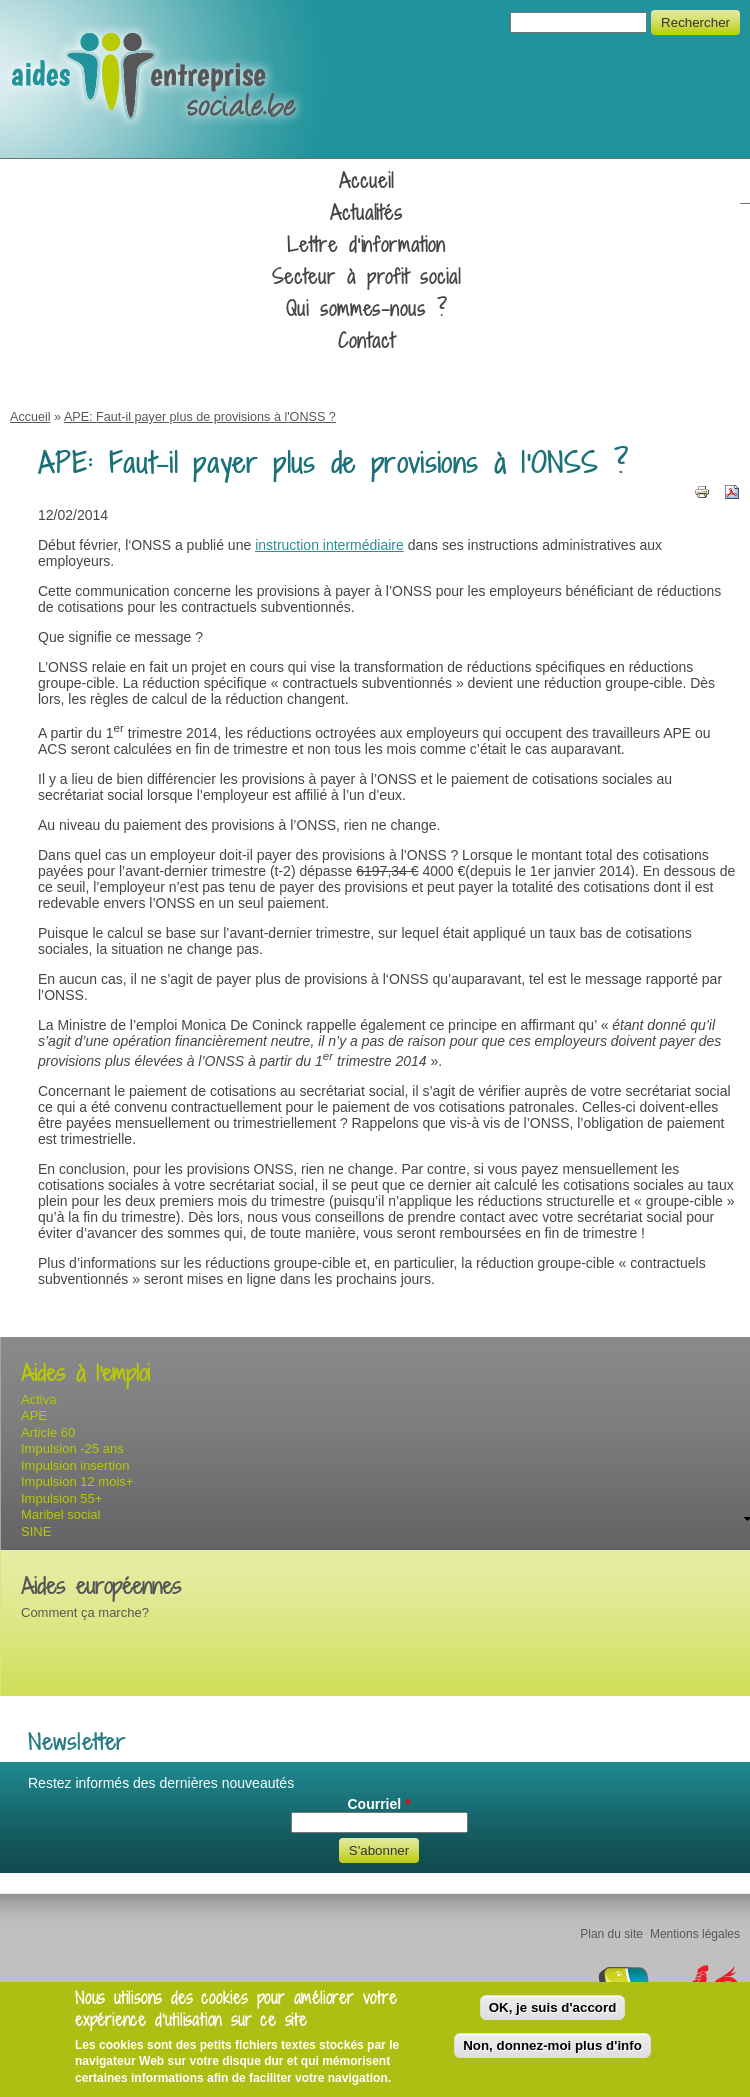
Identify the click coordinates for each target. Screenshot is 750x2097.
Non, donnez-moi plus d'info (552, 2045)
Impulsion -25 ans (72, 1448)
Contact (366, 341)
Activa (38, 1399)
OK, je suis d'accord (553, 2007)
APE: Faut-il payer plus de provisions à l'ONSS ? (200, 417)
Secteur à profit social (366, 277)
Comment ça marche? (85, 1612)
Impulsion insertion (75, 1465)
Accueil (366, 181)
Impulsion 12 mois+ (77, 1481)
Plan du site (611, 1934)
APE (34, 1415)
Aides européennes (101, 1586)
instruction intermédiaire (329, 545)
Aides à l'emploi (85, 1373)
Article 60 (48, 1432)
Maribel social (60, 1514)
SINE (36, 1531)
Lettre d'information (366, 245)
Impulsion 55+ (61, 1498)
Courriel (378, 1804)
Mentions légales (695, 1934)
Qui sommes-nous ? (366, 309)
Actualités (367, 213)
